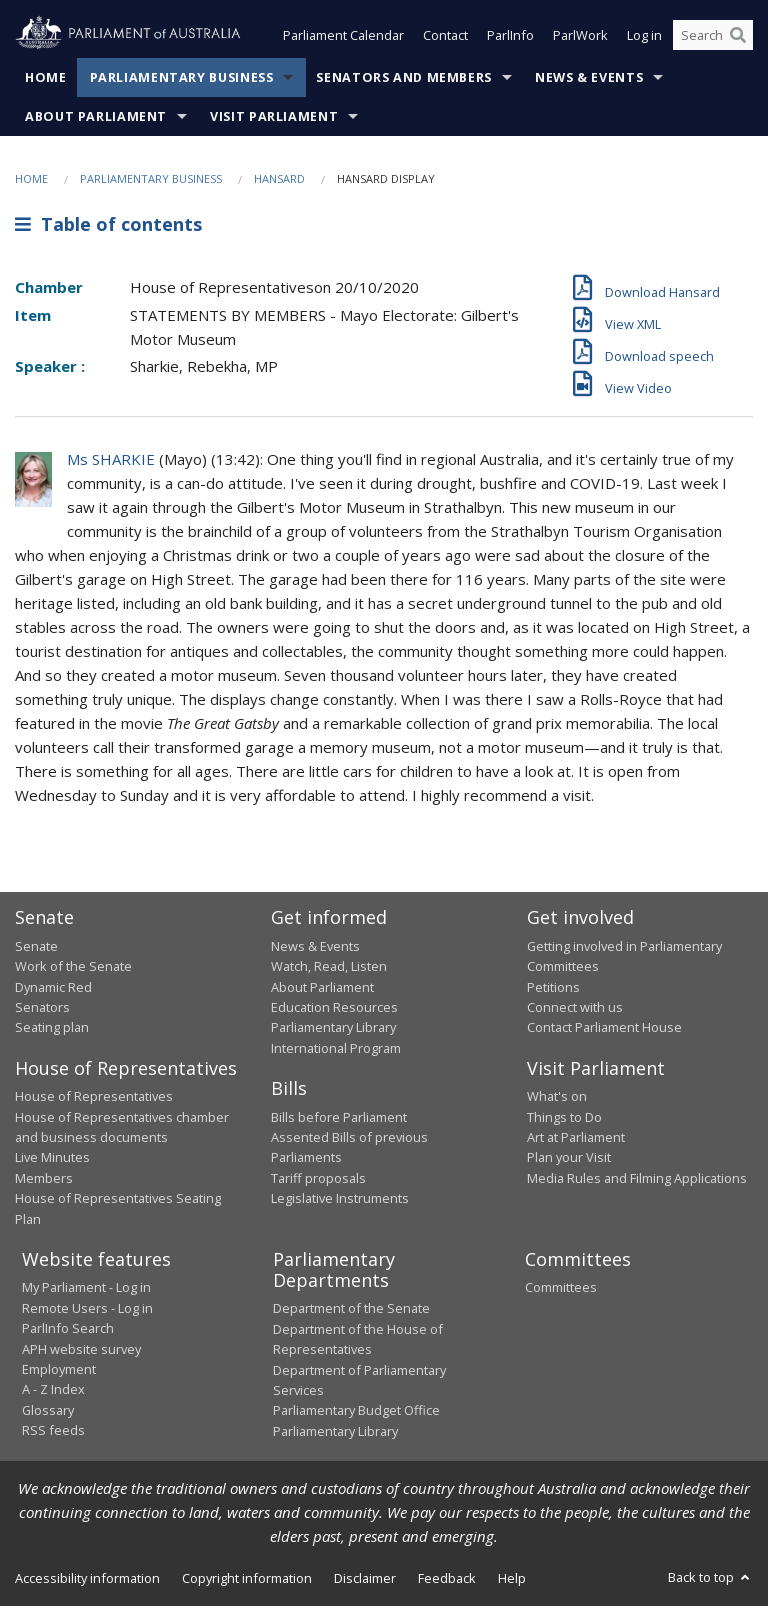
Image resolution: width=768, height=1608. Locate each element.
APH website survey (81, 1351)
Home (46, 79)
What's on (557, 1098)
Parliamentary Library (333, 1029)
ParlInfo (510, 38)
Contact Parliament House (604, 1029)
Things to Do (564, 1119)
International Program (336, 1050)
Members (44, 1180)
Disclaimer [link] (365, 1580)
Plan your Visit (569, 1159)
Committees (561, 1290)
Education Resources (334, 1009)
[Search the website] (713, 38)
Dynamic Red (53, 989)
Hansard (279, 180)
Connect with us (575, 1009)
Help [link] (512, 1580)
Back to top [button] (710, 1579)
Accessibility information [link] (87, 1580)
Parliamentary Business (182, 79)
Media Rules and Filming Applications (637, 1180)
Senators (42, 1009)
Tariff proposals (318, 1180)
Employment (59, 1371)
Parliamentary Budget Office (356, 1412)
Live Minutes (52, 1159)
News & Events (589, 79)
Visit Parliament (274, 118)
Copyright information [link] (247, 1580)
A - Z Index (53, 1391)
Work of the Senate (73, 968)
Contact (445, 38)
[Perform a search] (738, 38)
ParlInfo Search (68, 1330)
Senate (36, 948)
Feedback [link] (447, 1580)
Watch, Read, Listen (329, 968)
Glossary (48, 1412)
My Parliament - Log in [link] (86, 1290)
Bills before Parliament (339, 1119)
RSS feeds (53, 1432)
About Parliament (96, 118)
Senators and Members (404, 79)
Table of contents (108, 227)
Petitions (553, 989)
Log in (644, 38)
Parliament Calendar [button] (343, 38)
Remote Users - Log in (87, 1310)
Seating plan (52, 1029)
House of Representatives (94, 1098)
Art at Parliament (576, 1139)
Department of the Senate (351, 1311)
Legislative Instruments (340, 1200)
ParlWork (580, 38)
